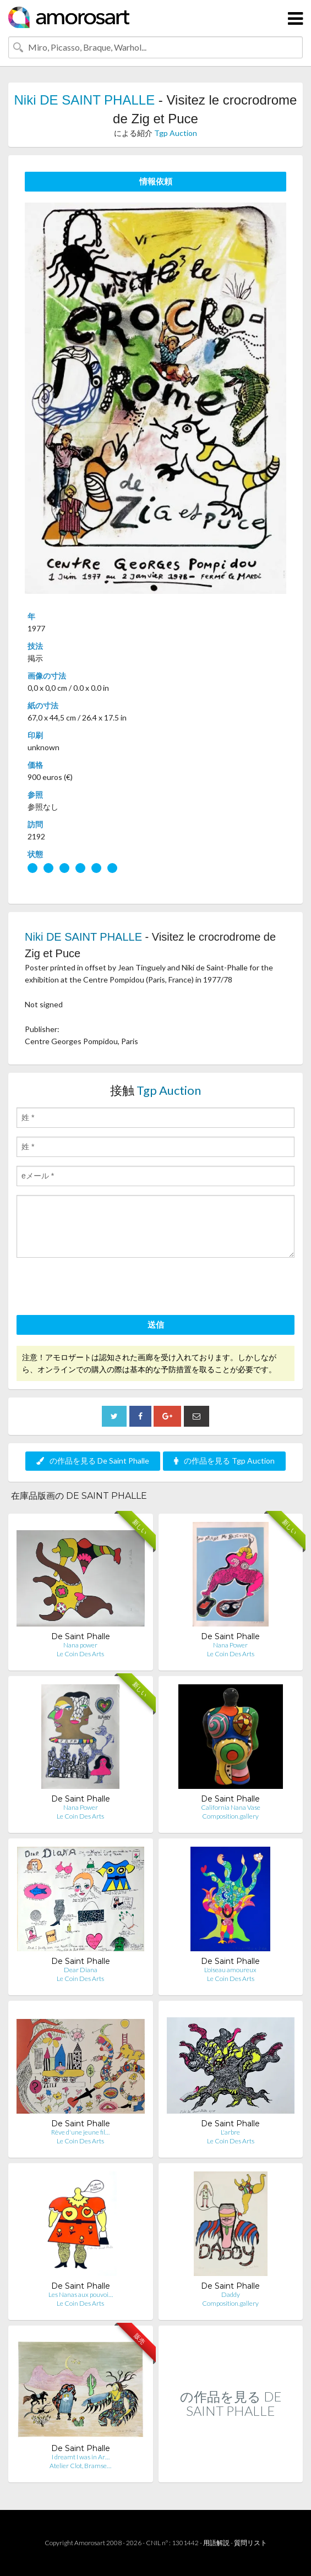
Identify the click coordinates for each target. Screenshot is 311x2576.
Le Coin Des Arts (80, 1654)
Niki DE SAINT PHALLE (84, 99)
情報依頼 (155, 181)
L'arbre (230, 2132)
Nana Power (230, 1645)
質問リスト (250, 2543)
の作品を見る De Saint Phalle (92, 1460)
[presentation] (100, 1288)
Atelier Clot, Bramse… (80, 2466)
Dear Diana (80, 1970)
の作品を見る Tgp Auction (224, 1460)
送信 (156, 1324)
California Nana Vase (230, 1807)
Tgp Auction (175, 133)
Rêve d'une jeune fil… (80, 2132)
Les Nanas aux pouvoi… (80, 2294)
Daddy (230, 2294)
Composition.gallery (230, 1816)
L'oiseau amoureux (230, 1970)
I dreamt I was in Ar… (81, 2457)
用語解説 (216, 2543)
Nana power (80, 1645)
